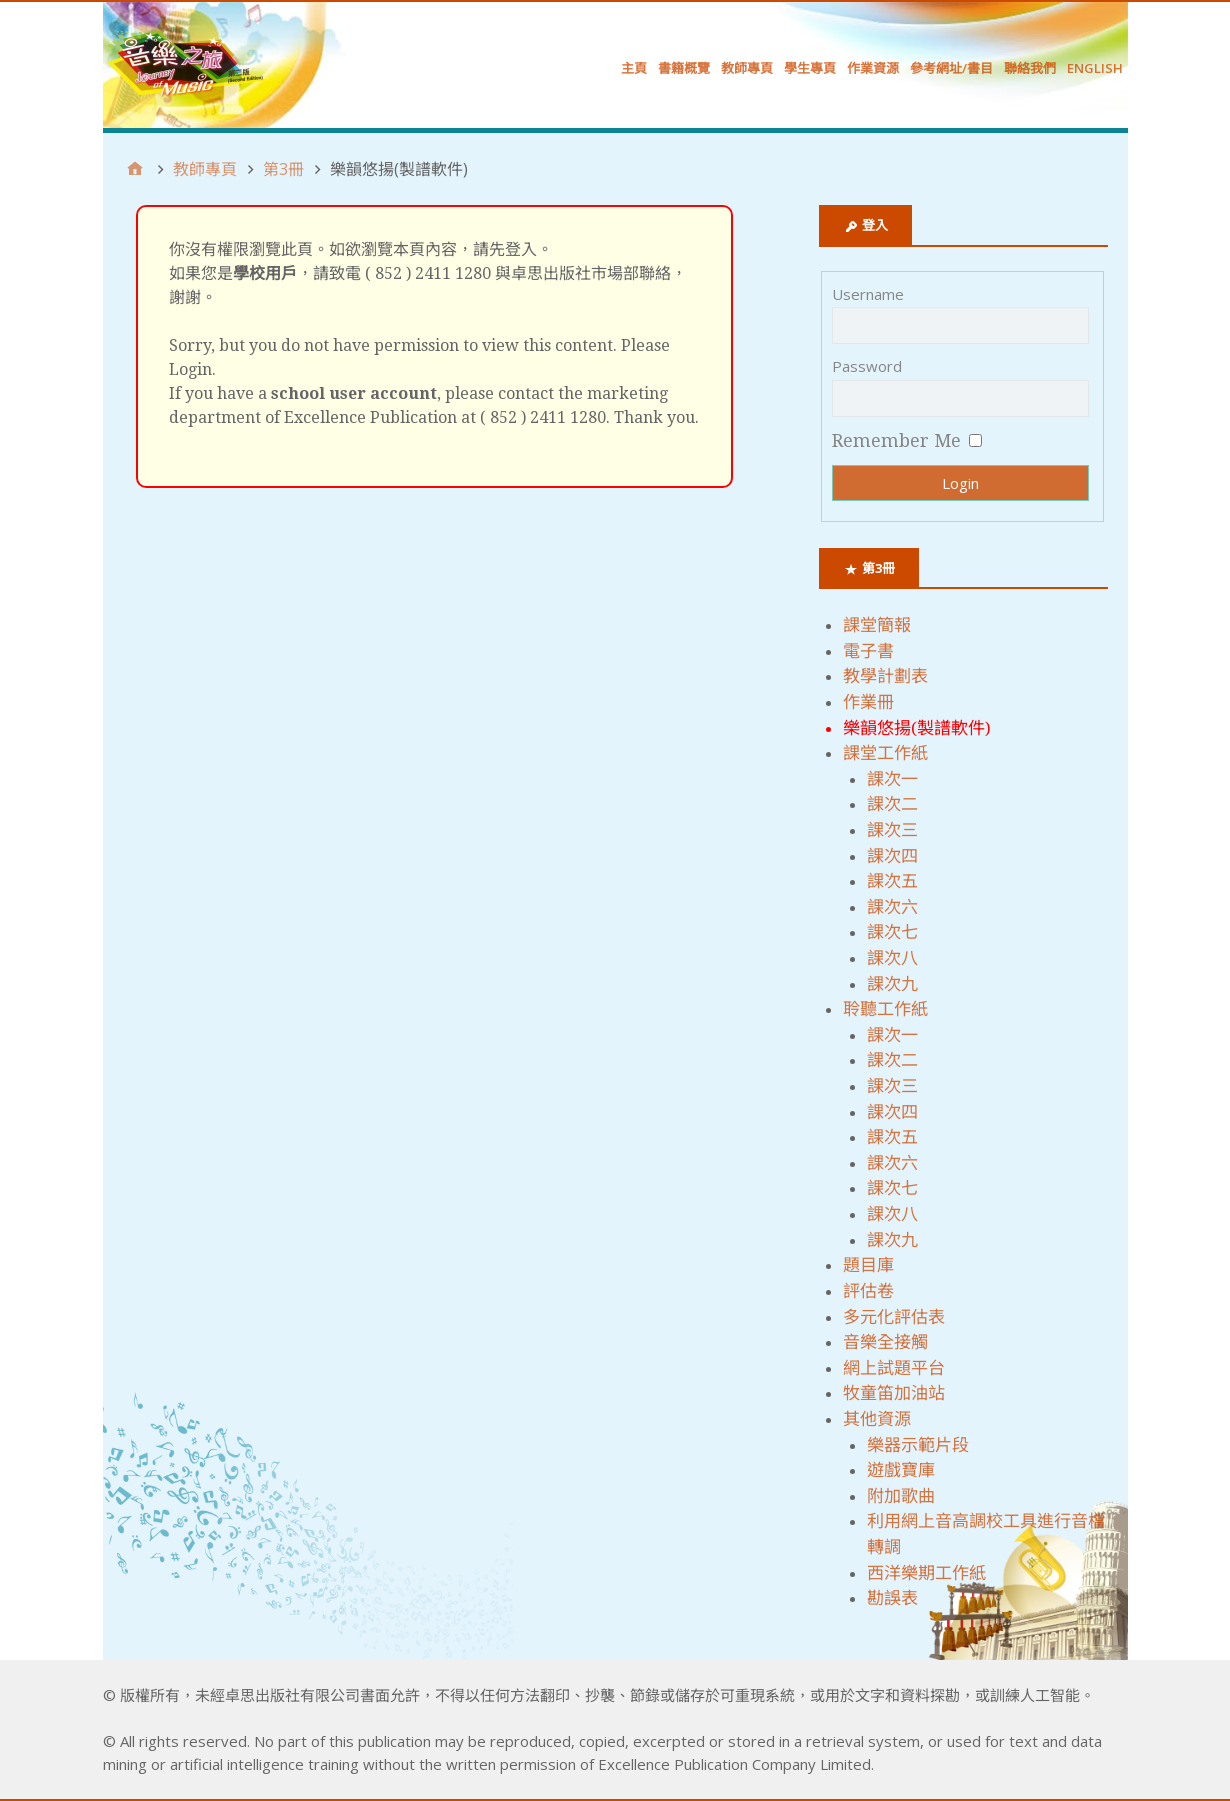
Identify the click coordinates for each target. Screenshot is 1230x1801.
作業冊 (868, 702)
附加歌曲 (901, 1496)
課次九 (892, 984)
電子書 (868, 651)
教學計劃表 (885, 676)
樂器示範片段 (918, 1445)
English (1095, 68)
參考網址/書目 (951, 68)
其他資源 (877, 1419)
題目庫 (868, 1265)
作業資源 (873, 68)
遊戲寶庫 (901, 1470)
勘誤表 (892, 1598)
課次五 (892, 881)
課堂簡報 (877, 625)
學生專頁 (810, 68)
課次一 (892, 779)
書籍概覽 (684, 68)
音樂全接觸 (885, 1342)
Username (868, 294)
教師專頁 (747, 68)
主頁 (634, 68)
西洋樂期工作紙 (926, 1573)
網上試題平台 (894, 1368)
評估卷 (868, 1291)
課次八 (892, 958)
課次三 (892, 830)
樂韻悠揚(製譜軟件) (917, 728)
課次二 (892, 804)
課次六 (892, 907)
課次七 (892, 932)
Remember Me (896, 440)
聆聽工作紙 (885, 1009)
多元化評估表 (894, 1317)
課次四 (892, 856)
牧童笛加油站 (894, 1393)
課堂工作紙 (885, 753)
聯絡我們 (1030, 68)
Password (867, 366)
